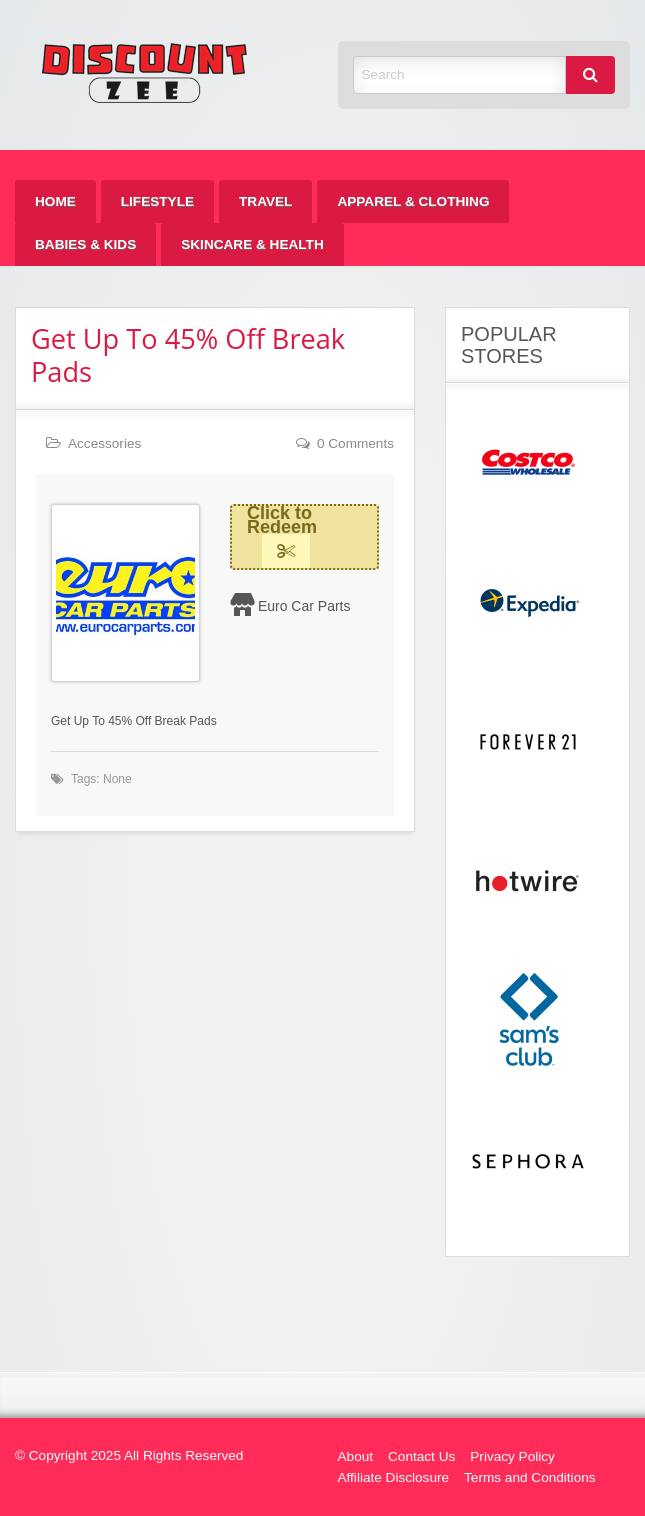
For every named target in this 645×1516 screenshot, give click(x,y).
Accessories (104, 443)
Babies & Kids (85, 244)
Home (55, 201)
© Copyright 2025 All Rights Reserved (129, 1455)
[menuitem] (55, 201)
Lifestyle (157, 201)
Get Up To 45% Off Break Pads (188, 355)
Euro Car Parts (304, 606)
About (356, 1456)
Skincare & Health (252, 244)
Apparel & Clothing (413, 201)
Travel (265, 201)
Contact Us (421, 1456)
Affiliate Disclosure (394, 1477)
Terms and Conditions (529, 1477)
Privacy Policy (512, 1456)
